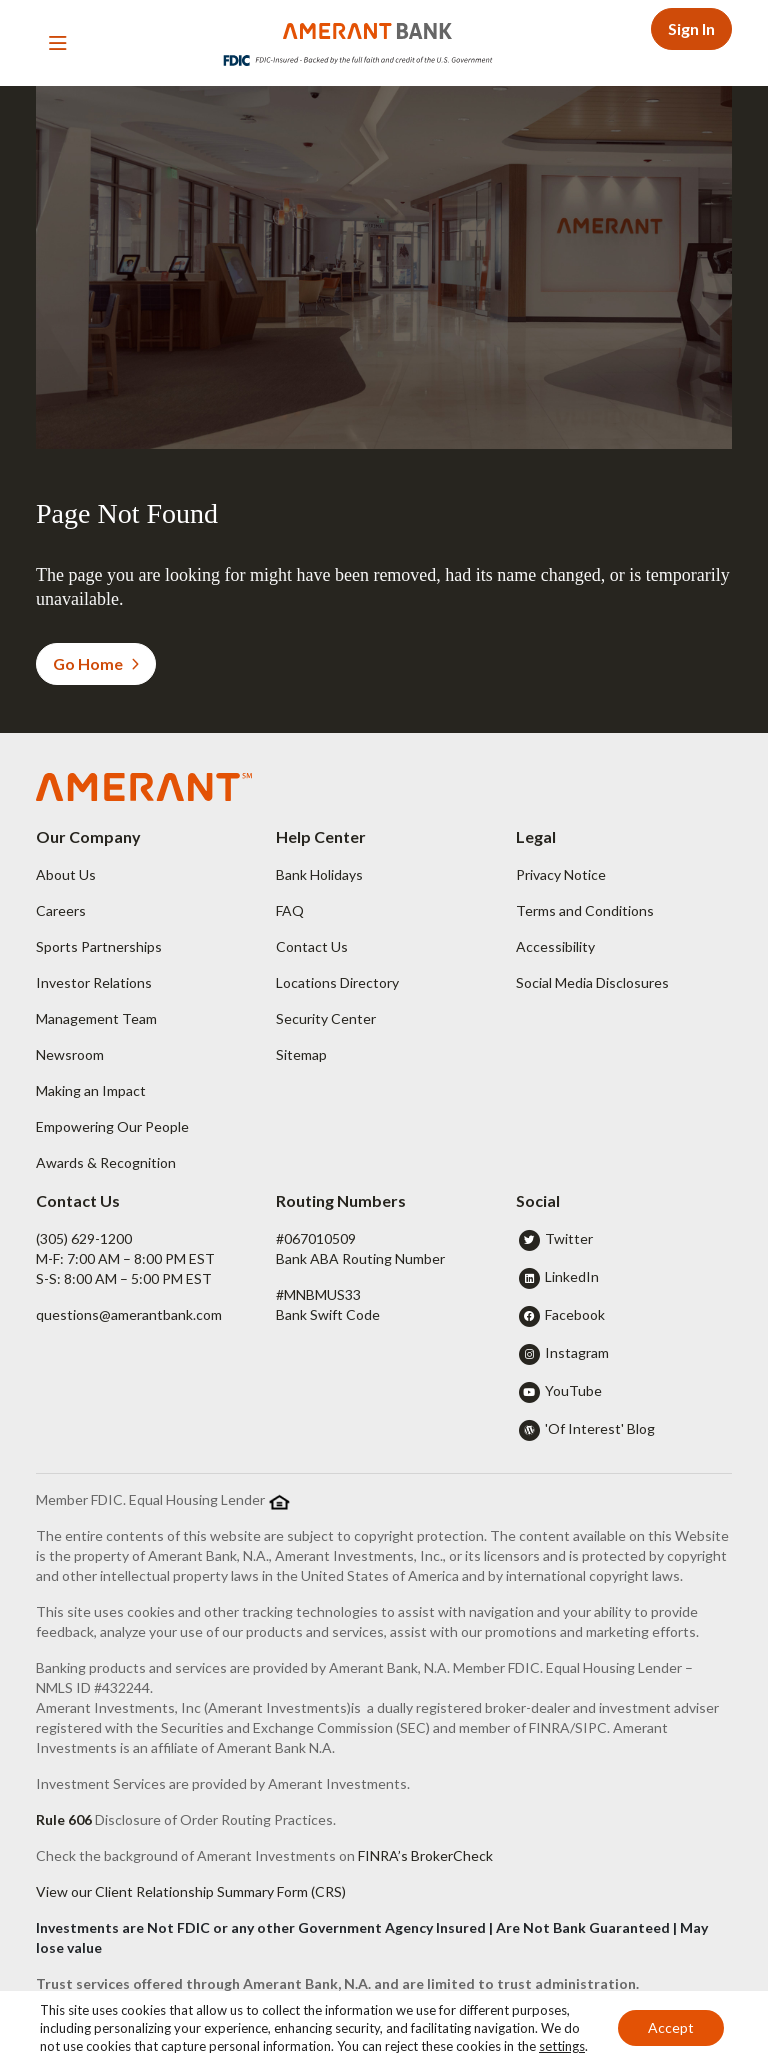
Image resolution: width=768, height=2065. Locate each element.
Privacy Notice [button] (561, 874)
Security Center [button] (326, 1018)
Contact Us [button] (312, 946)
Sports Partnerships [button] (99, 946)
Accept (671, 2027)
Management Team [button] (96, 1018)
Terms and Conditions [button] (585, 910)
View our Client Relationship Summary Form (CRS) (191, 1891)
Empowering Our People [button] (112, 1126)
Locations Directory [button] (337, 982)
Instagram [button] (577, 1352)
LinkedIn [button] (572, 1276)
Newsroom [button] (70, 1054)
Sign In (691, 28)
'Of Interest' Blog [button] (600, 1428)
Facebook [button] (575, 1314)
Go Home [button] (96, 663)
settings (562, 2046)
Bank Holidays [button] (319, 874)
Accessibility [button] (555, 946)
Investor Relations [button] (94, 982)
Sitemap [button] (301, 1054)
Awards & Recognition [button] (106, 1162)
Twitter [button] (569, 1238)
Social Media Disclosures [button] (592, 982)
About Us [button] (66, 874)
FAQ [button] (290, 910)
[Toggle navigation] (58, 43)
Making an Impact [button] (91, 1090)
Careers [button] (61, 910)
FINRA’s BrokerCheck (425, 1855)
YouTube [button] (573, 1390)
